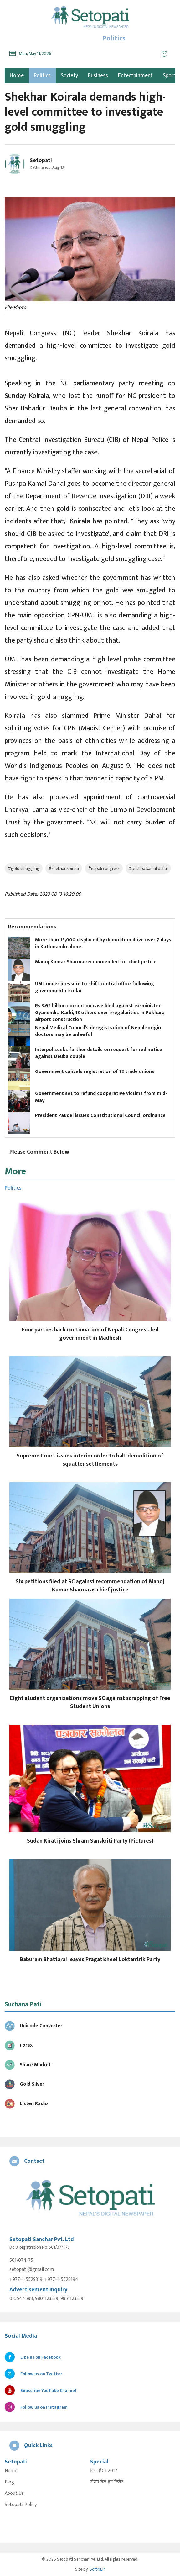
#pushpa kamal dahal (148, 868)
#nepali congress (104, 868)
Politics (42, 75)
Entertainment (135, 75)
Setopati (41, 160)
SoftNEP (97, 2569)
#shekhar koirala (64, 868)
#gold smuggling (23, 868)
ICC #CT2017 (103, 2471)
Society (69, 75)
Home (11, 2471)
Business (98, 75)
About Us (14, 2493)
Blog (9, 2482)
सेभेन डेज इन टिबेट (106, 2482)
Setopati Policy (21, 2505)
